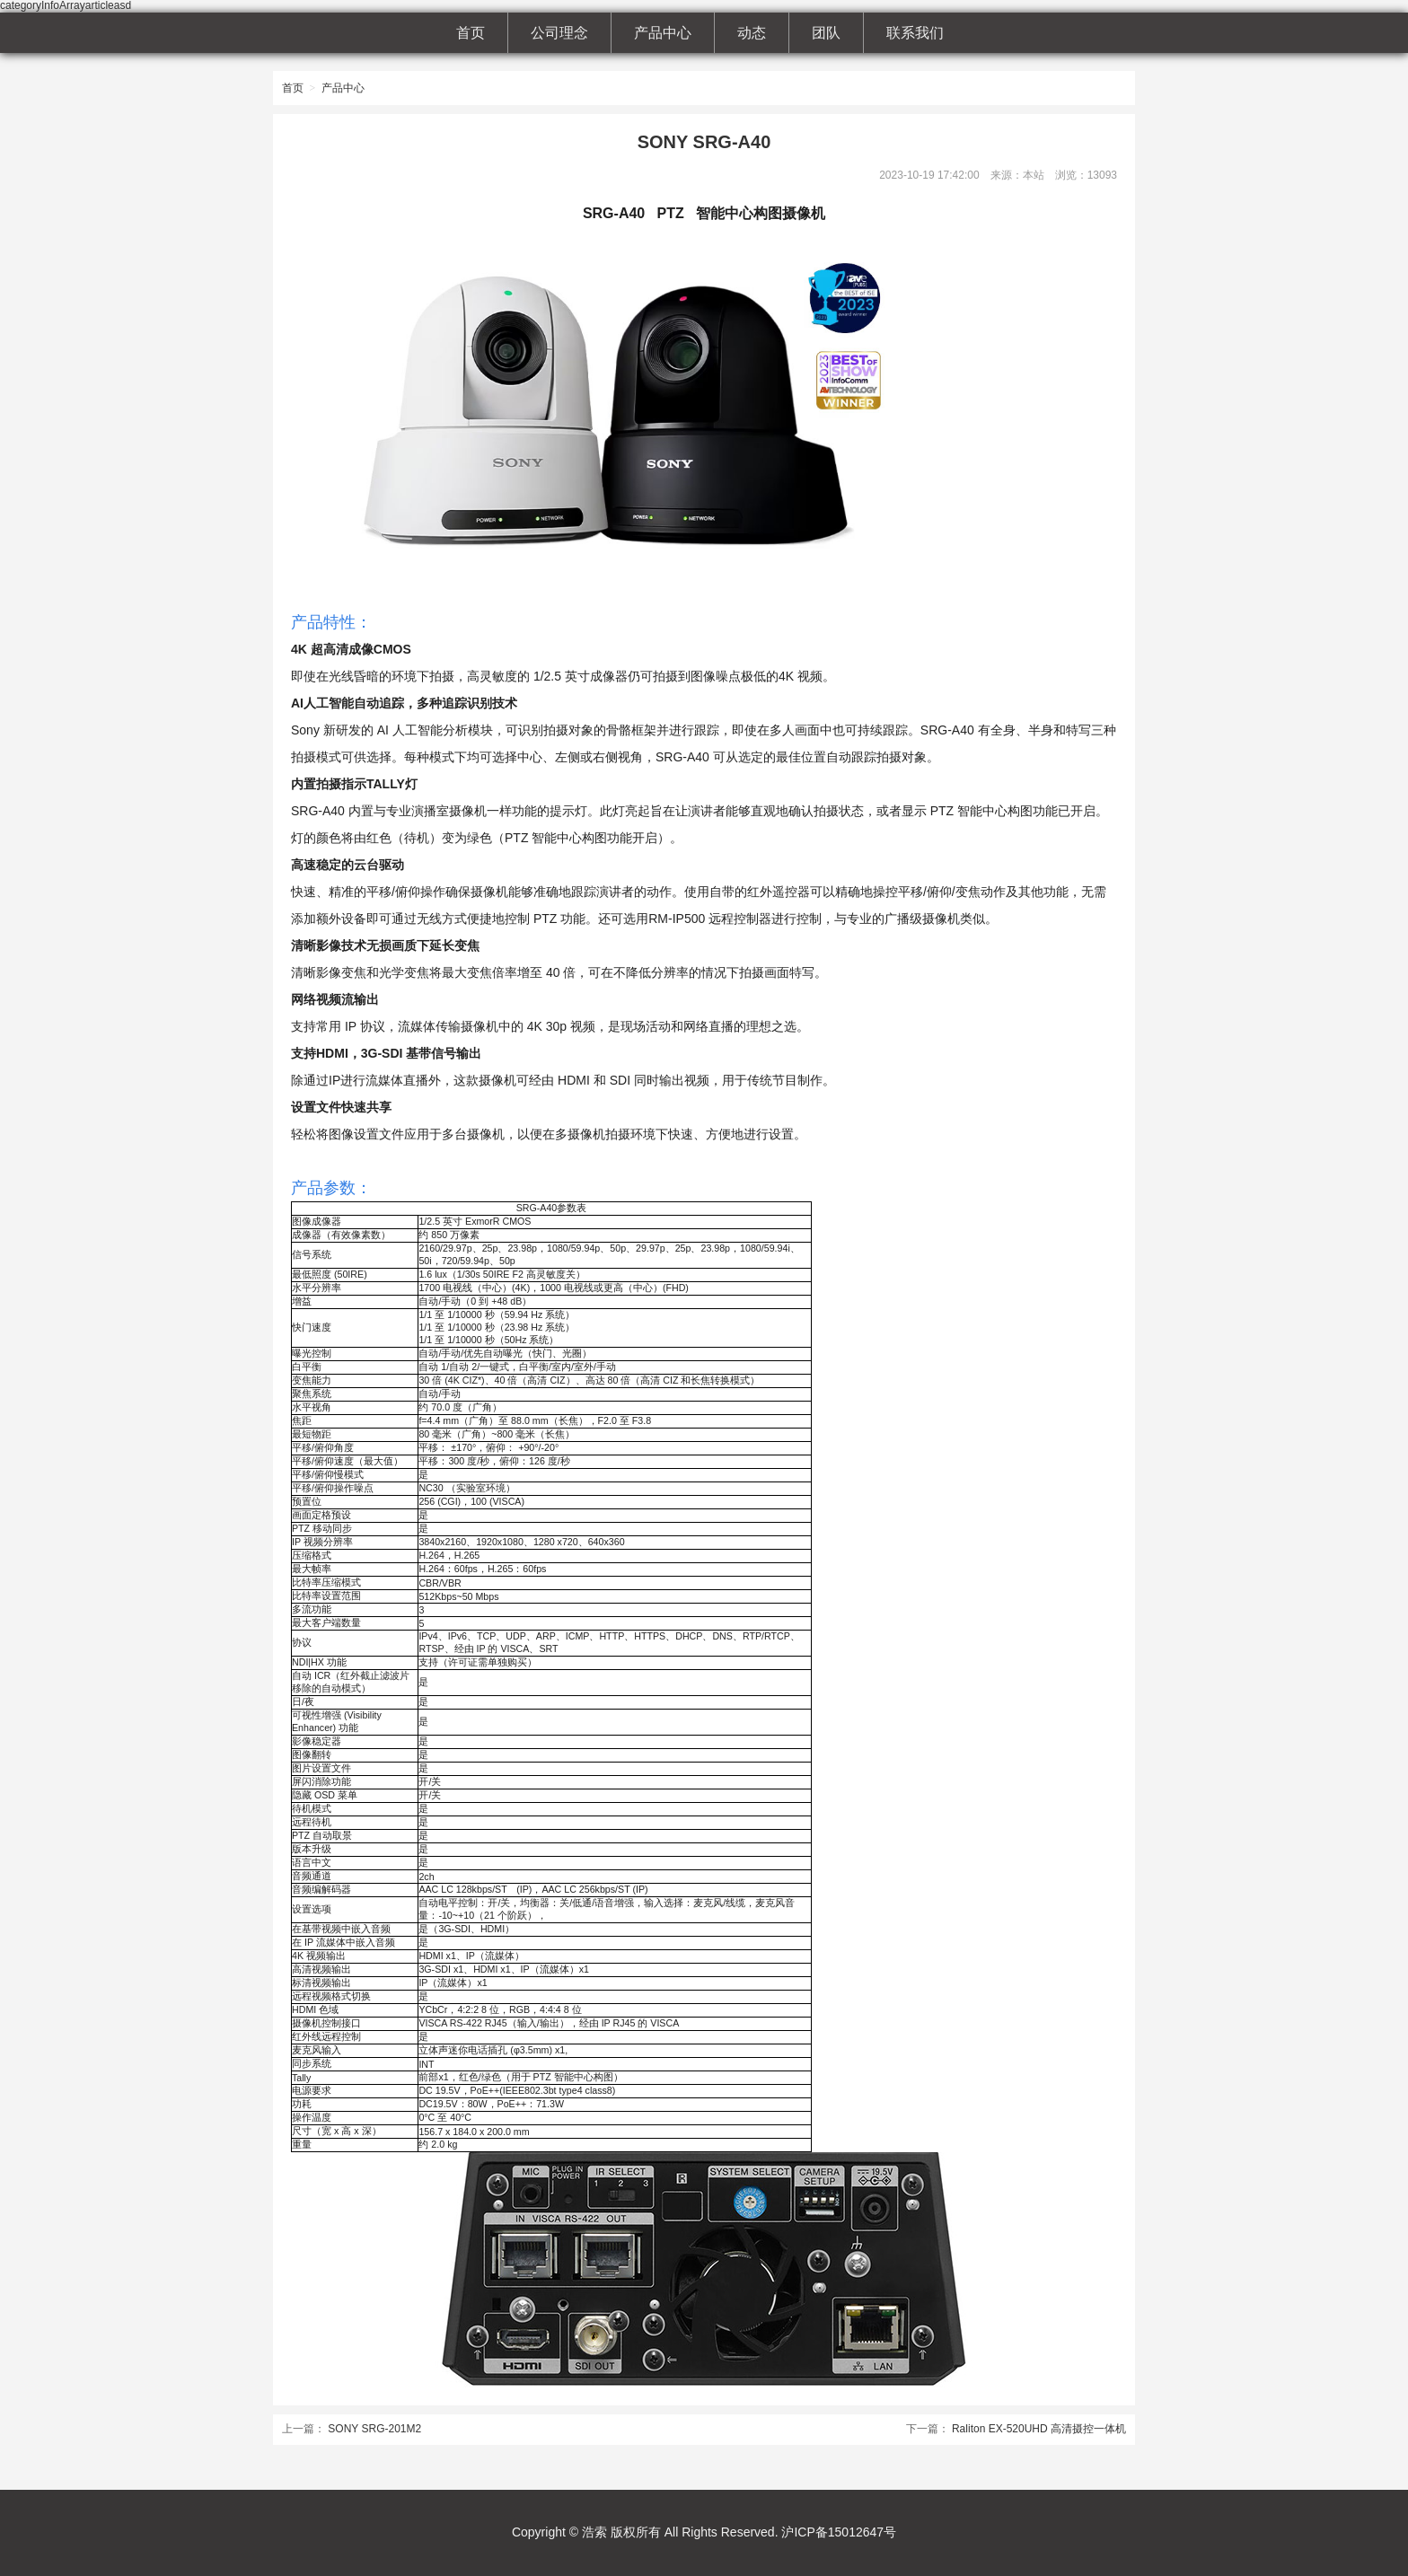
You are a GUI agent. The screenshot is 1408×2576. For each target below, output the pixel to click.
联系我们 (915, 32)
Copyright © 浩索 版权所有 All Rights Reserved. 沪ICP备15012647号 (704, 2532)
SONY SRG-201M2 (374, 2428)
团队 (826, 32)
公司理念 (559, 32)
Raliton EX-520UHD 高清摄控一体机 (1039, 2428)
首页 (470, 32)
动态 (751, 32)
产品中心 (662, 32)
